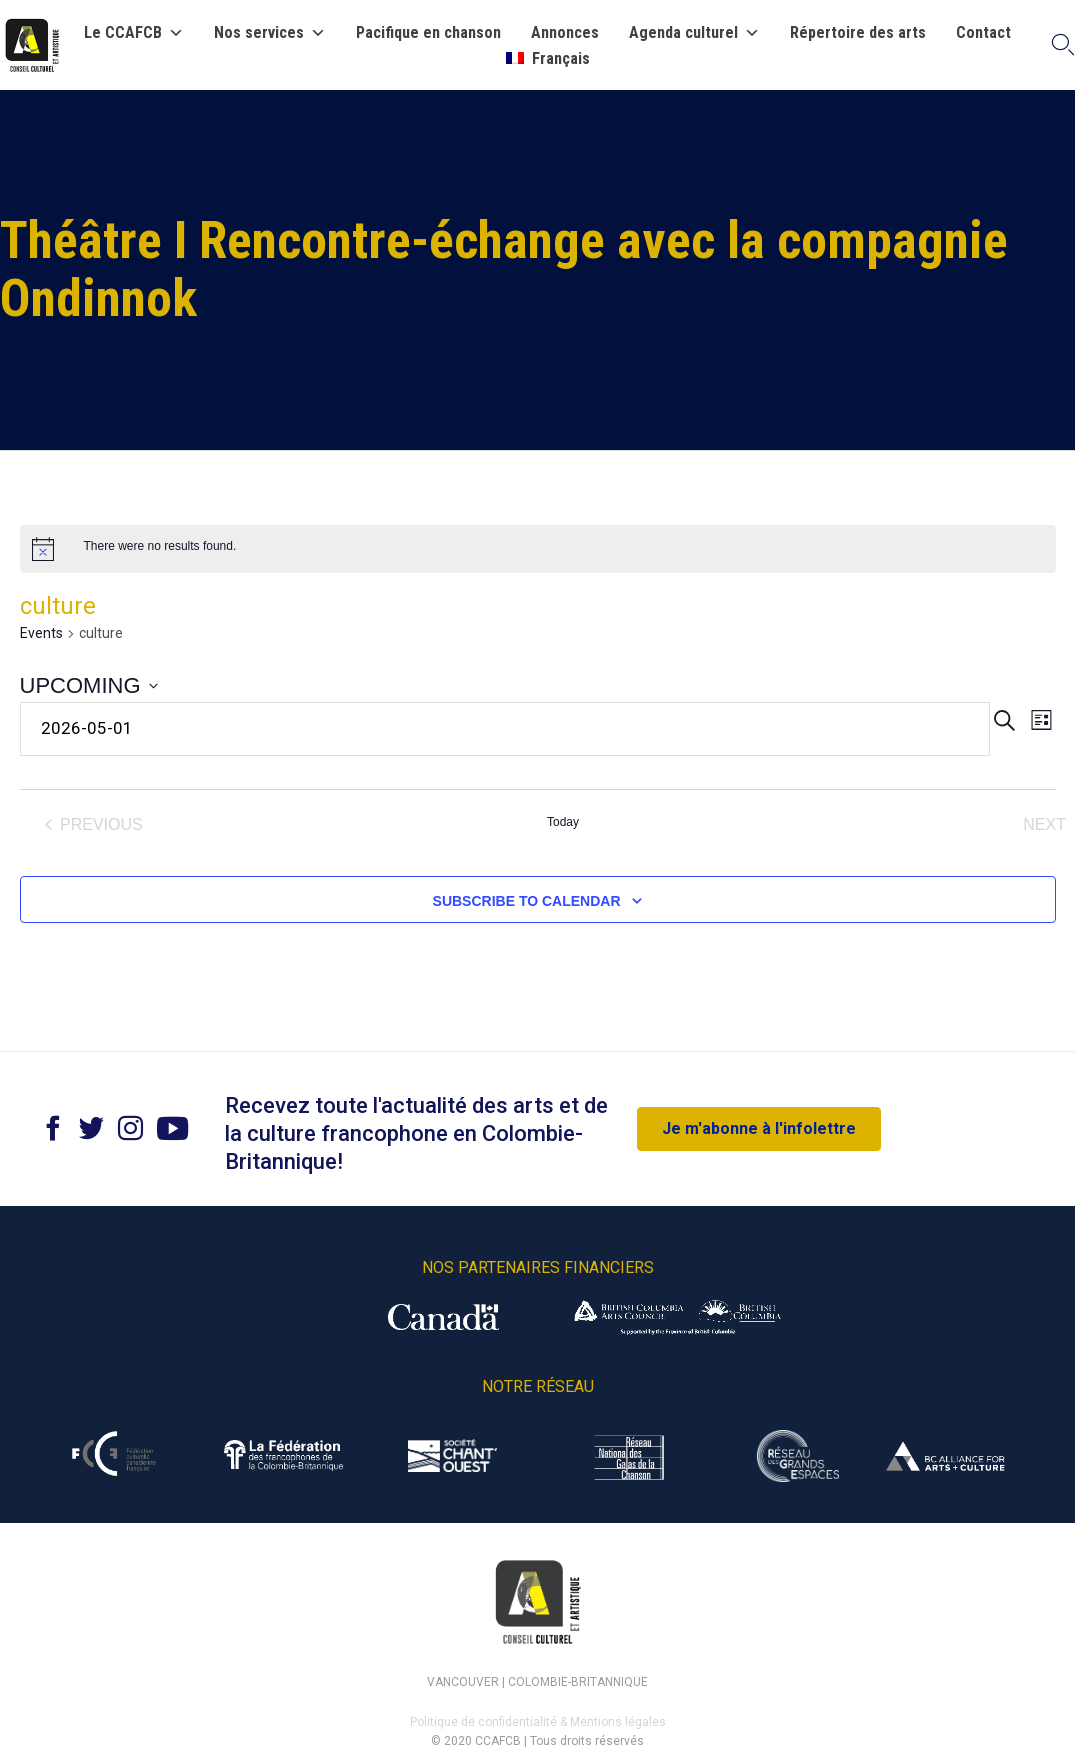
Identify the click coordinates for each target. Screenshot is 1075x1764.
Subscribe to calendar (527, 901)
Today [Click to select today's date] (563, 822)
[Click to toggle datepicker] (89, 685)
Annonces (565, 33)
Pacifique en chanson (428, 33)
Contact (983, 33)
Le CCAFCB (134, 33)
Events (41, 633)
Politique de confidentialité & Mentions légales (538, 1722)
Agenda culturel (694, 33)
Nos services (270, 33)
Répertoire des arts (858, 33)
